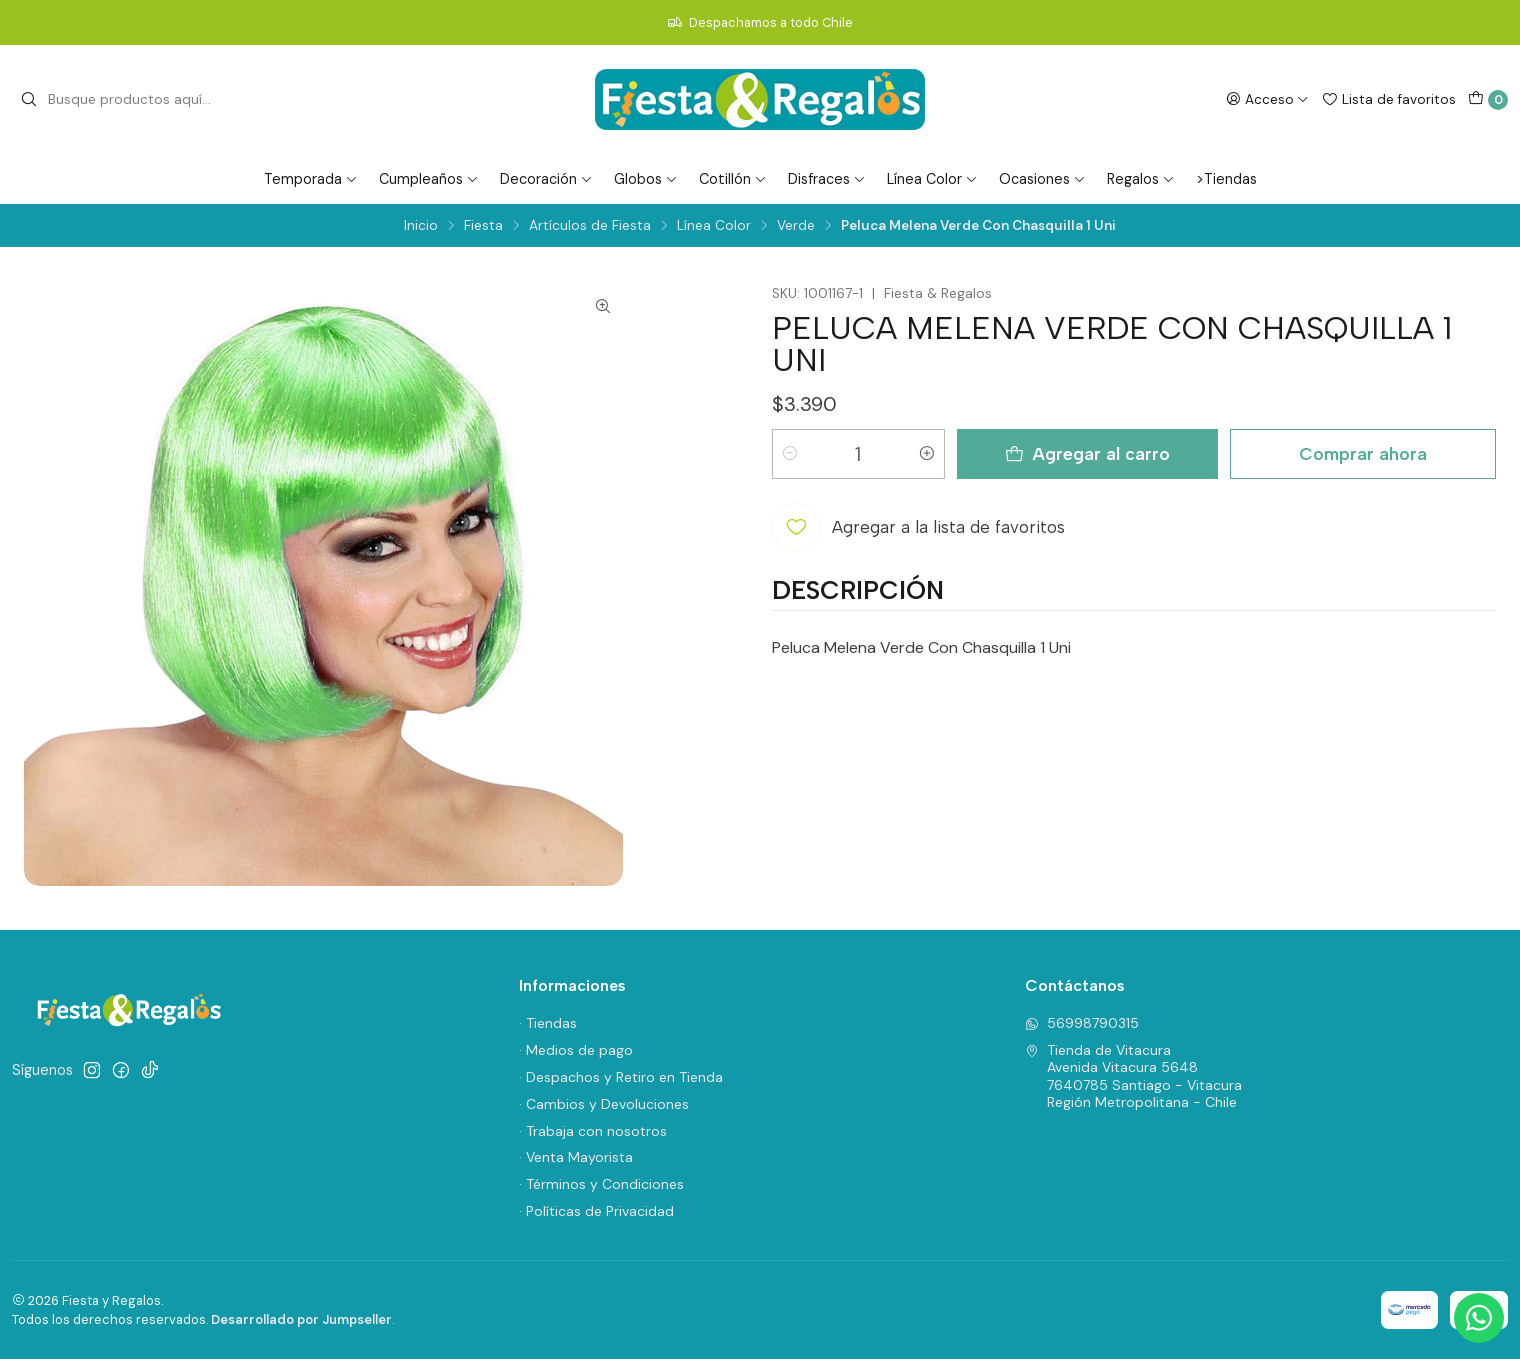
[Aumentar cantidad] (927, 454)
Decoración (546, 179)
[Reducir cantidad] (790, 454)
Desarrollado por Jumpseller (301, 1319)
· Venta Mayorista (576, 1157)
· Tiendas (548, 1023)
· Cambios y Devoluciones (604, 1104)
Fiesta (483, 226)
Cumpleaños (429, 179)
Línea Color (932, 179)
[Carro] (1488, 100)
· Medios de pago (576, 1050)
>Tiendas (1226, 179)
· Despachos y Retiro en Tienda (621, 1077)
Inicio (421, 226)
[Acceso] (1267, 99)
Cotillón (733, 179)
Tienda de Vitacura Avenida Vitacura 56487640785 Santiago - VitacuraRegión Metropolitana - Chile (1133, 1076)
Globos (646, 179)
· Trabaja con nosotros (593, 1131)
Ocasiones (1042, 179)
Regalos (1141, 179)
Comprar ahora (1363, 453)
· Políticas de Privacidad (596, 1211)
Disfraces (827, 179)
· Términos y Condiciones (601, 1184)
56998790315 (1082, 1023)
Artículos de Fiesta (590, 226)
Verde (796, 226)
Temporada (311, 179)
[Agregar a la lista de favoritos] (918, 527)
